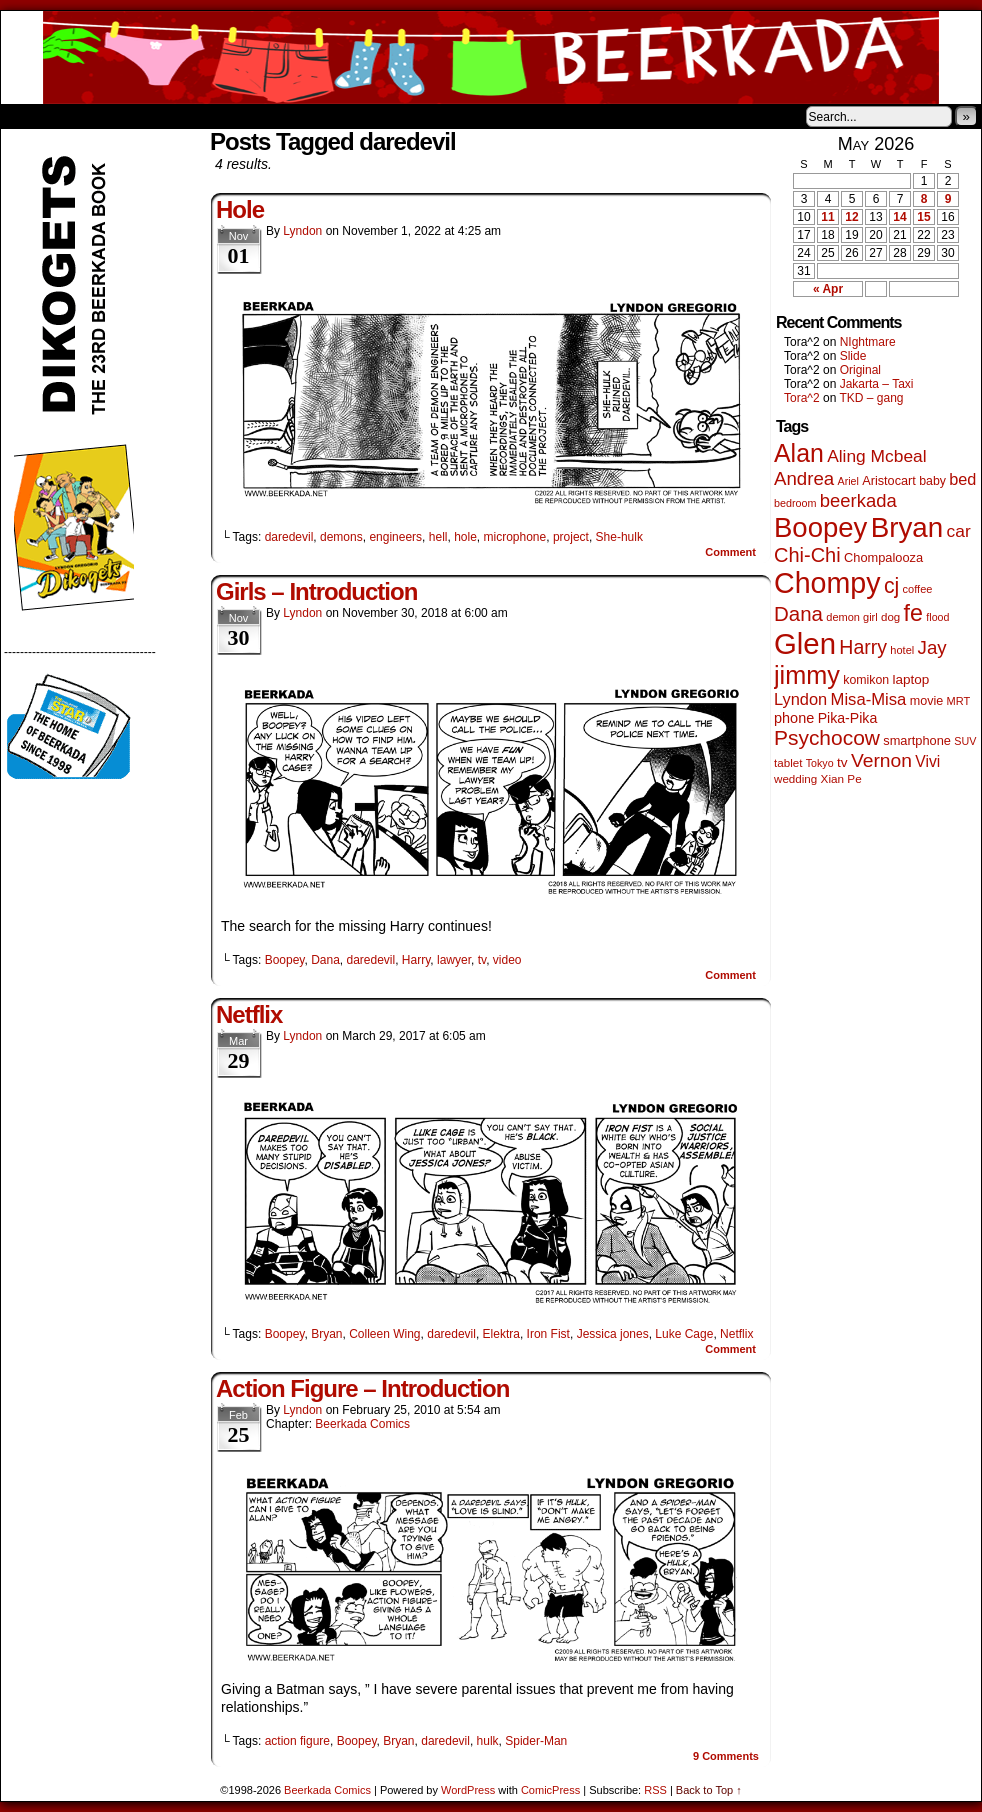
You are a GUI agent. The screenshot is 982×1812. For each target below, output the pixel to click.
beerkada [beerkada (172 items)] (858, 500)
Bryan (326, 1334)
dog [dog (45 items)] (890, 617)
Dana (325, 960)
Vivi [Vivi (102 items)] (927, 761)
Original (860, 370)
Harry (416, 960)
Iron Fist (548, 1334)
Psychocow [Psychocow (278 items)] (827, 737)
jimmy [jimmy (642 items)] (807, 675)
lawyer (454, 960)
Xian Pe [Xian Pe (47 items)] (841, 778)
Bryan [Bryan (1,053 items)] (907, 527)
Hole (240, 209)
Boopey (285, 960)
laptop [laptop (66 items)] (911, 679)
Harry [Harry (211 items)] (863, 647)
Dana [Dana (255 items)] (798, 613)
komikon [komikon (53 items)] (866, 680)
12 (851, 217)
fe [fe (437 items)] (913, 613)
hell (438, 537)
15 (923, 217)
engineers (395, 537)
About (88, 116)
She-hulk (619, 537)
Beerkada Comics (491, 57)
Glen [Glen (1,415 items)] (805, 643)
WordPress (468, 1790)
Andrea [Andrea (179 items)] (804, 478)
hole (465, 537)
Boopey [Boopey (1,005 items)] (820, 527)
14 (899, 217)
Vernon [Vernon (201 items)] (881, 760)
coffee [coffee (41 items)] (918, 589)
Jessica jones (613, 1334)
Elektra (501, 1334)
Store (150, 116)
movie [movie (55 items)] (927, 701)
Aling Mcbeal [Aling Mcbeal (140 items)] (876, 456)
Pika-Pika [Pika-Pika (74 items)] (848, 718)
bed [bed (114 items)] (962, 479)
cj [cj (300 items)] (891, 586)
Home (29, 116)
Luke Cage (684, 1334)
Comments (726, 1756)
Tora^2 (802, 398)
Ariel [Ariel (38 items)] (848, 481)
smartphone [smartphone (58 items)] (917, 740)
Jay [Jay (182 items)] (932, 647)
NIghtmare (868, 342)
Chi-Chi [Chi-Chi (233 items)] (807, 555)
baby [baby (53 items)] (932, 481)
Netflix (249, 1014)
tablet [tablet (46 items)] (788, 762)
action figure (297, 1741)
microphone (515, 537)
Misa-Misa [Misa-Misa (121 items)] (869, 699)
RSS (655, 1790)
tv (482, 960)
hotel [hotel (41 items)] (902, 650)
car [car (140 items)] (959, 531)
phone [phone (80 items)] (794, 718)
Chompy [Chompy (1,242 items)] (827, 583)
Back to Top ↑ (709, 1790)
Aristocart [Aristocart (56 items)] (889, 481)
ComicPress (550, 1790)
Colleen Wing (384, 1334)
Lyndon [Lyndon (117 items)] (800, 699)
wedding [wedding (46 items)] (795, 778)
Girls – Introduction (316, 591)
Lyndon (302, 231)
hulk (488, 1741)
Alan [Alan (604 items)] (799, 453)
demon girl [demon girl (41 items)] (851, 617)
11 (827, 217)
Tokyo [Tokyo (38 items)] (820, 763)
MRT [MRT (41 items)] (959, 701)
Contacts (226, 116)
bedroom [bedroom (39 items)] (795, 503)
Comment (730, 552)
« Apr (828, 289)
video (507, 960)
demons (341, 537)
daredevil (289, 537)
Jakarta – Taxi (877, 384)
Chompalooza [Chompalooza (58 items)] (883, 557)
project (571, 537)
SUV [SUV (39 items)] (965, 741)
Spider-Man (536, 1741)
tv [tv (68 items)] (842, 762)
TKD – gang (871, 398)
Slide (853, 356)
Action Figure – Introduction (362, 1388)
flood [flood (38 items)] (937, 617)
